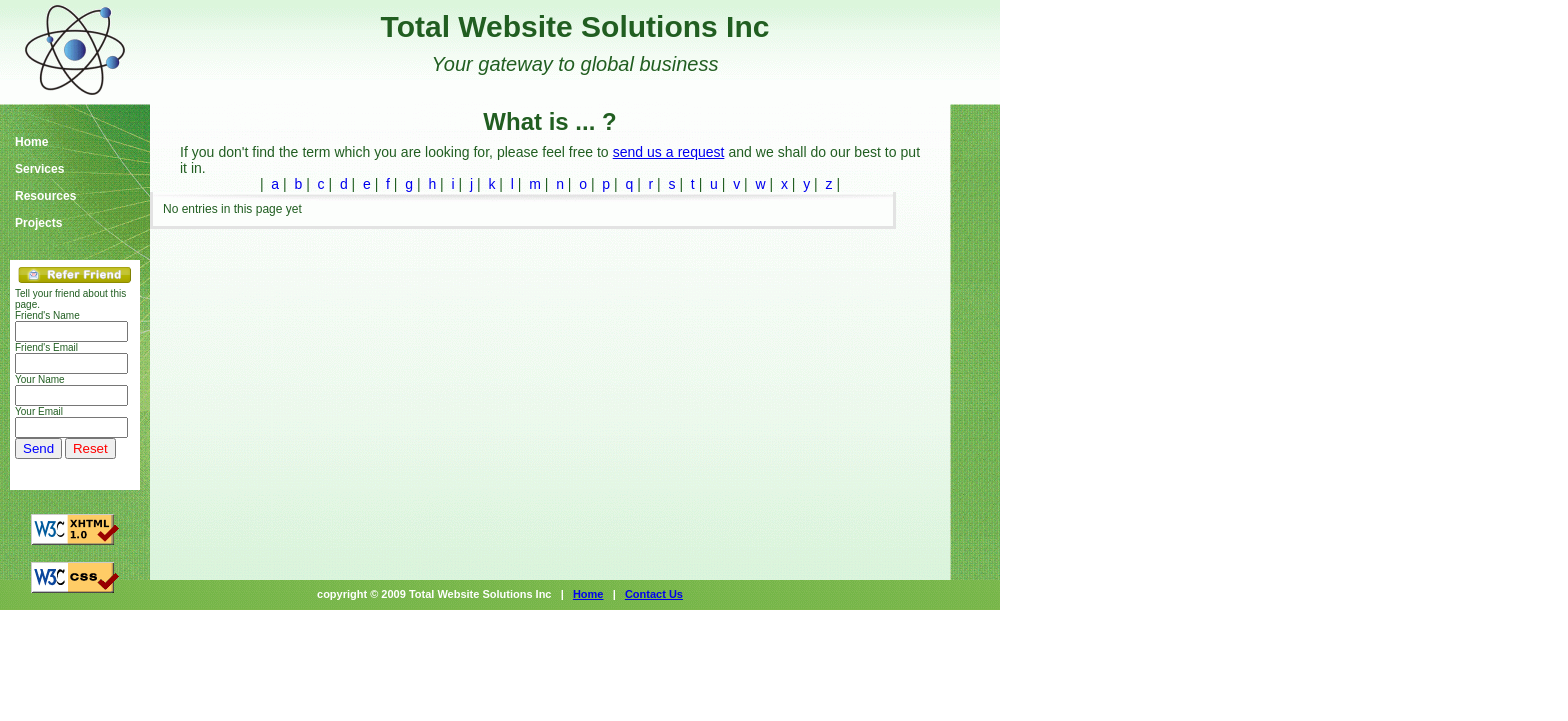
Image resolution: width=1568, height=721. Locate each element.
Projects (38, 223)
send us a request (669, 152)
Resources (45, 196)
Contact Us (654, 594)
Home (31, 142)
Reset (90, 448)
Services (39, 169)
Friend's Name (47, 315)
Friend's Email (46, 347)
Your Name (40, 379)
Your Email (39, 411)
